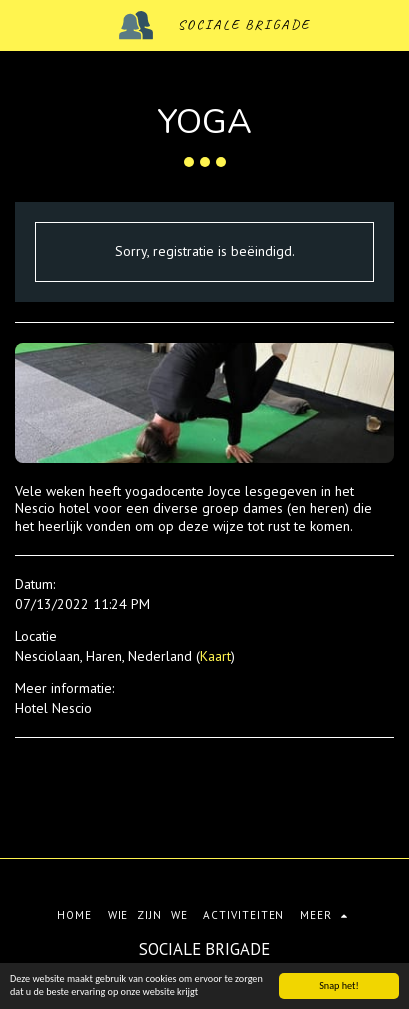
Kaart (215, 656)
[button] (22, 25)
